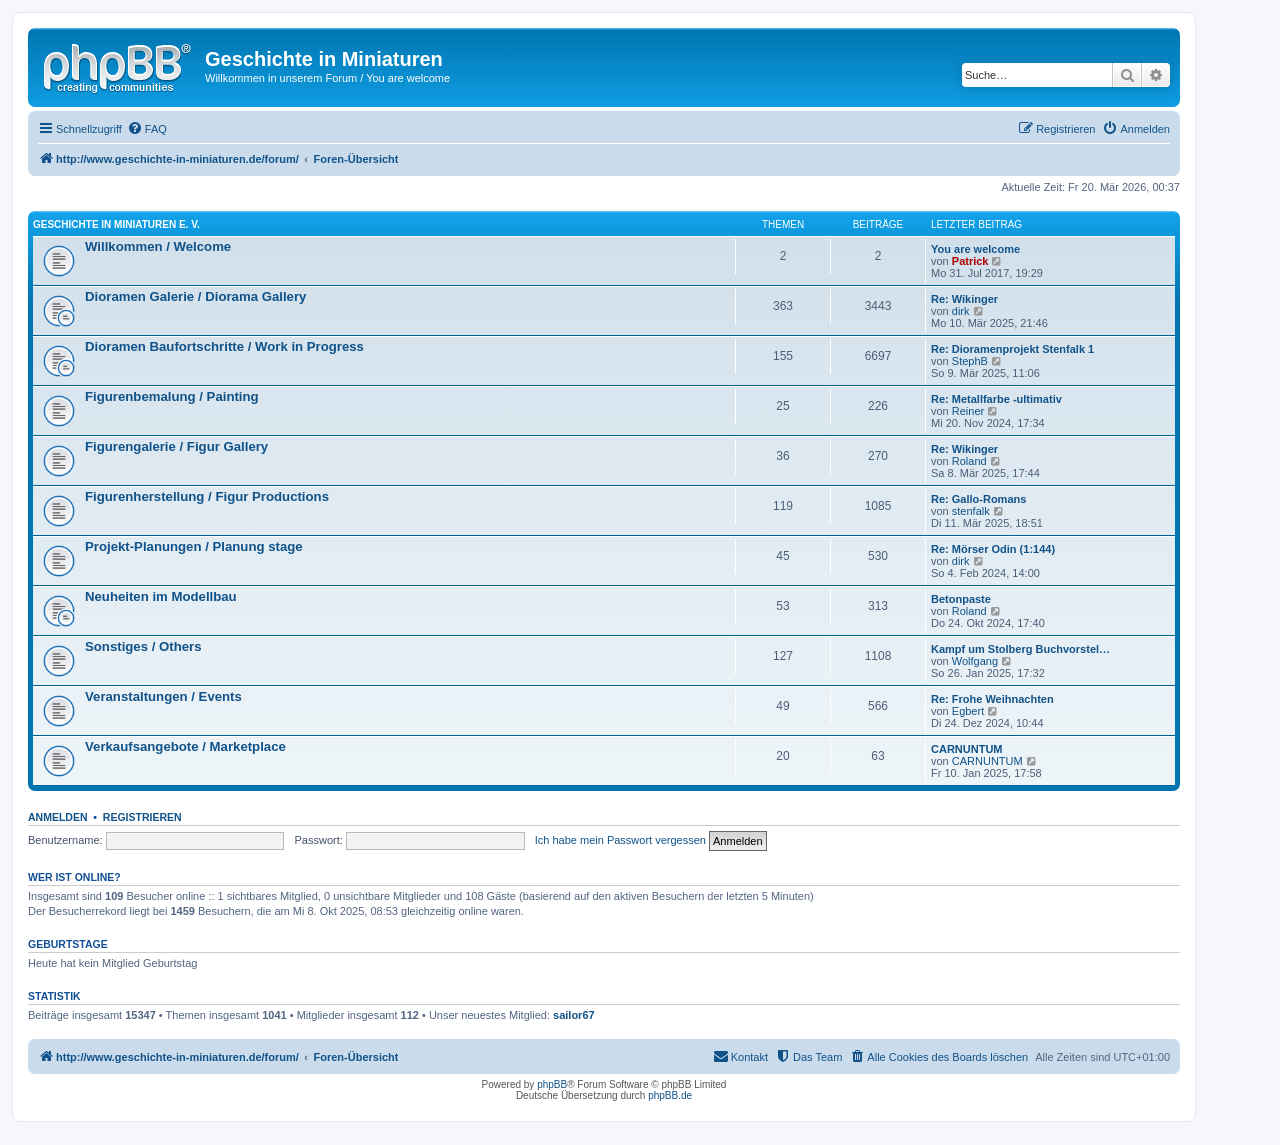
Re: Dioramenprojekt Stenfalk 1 (1012, 349)
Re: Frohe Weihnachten (992, 699)
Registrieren (142, 817)
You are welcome (975, 249)
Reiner (968, 411)
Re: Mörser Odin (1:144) (993, 549)
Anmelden (58, 817)
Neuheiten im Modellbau (161, 596)
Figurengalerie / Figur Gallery (176, 446)
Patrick (970, 261)
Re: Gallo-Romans (978, 499)
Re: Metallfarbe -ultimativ (996, 399)
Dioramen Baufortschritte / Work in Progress (224, 346)
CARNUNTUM (967, 749)
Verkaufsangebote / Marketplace (185, 746)
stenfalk (971, 511)
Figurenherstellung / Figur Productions (207, 496)
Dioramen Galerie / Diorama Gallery (195, 296)
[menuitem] (147, 129)
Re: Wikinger (964, 299)
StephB (970, 361)
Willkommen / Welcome (158, 246)
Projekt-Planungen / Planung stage (194, 546)
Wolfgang (975, 661)
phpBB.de (670, 1095)
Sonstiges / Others (143, 646)
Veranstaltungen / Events (163, 696)
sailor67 (574, 1015)
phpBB (552, 1084)
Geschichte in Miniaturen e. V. (116, 224)
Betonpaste (961, 599)
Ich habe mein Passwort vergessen (620, 840)
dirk (961, 311)
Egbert (968, 711)
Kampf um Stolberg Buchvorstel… (1020, 649)
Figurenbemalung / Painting (172, 396)
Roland (969, 461)
